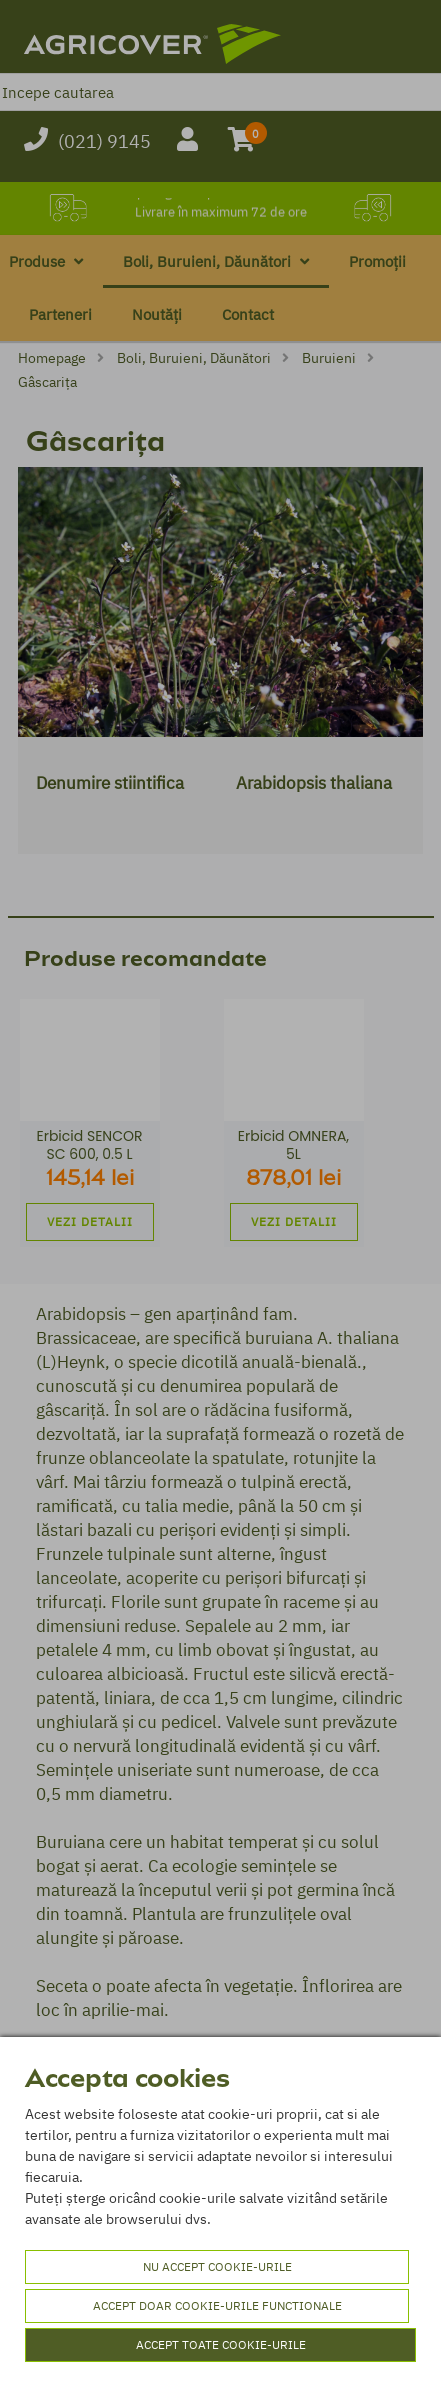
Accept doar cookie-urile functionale (217, 2305)
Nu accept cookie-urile (217, 2266)
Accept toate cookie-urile (221, 2344)
